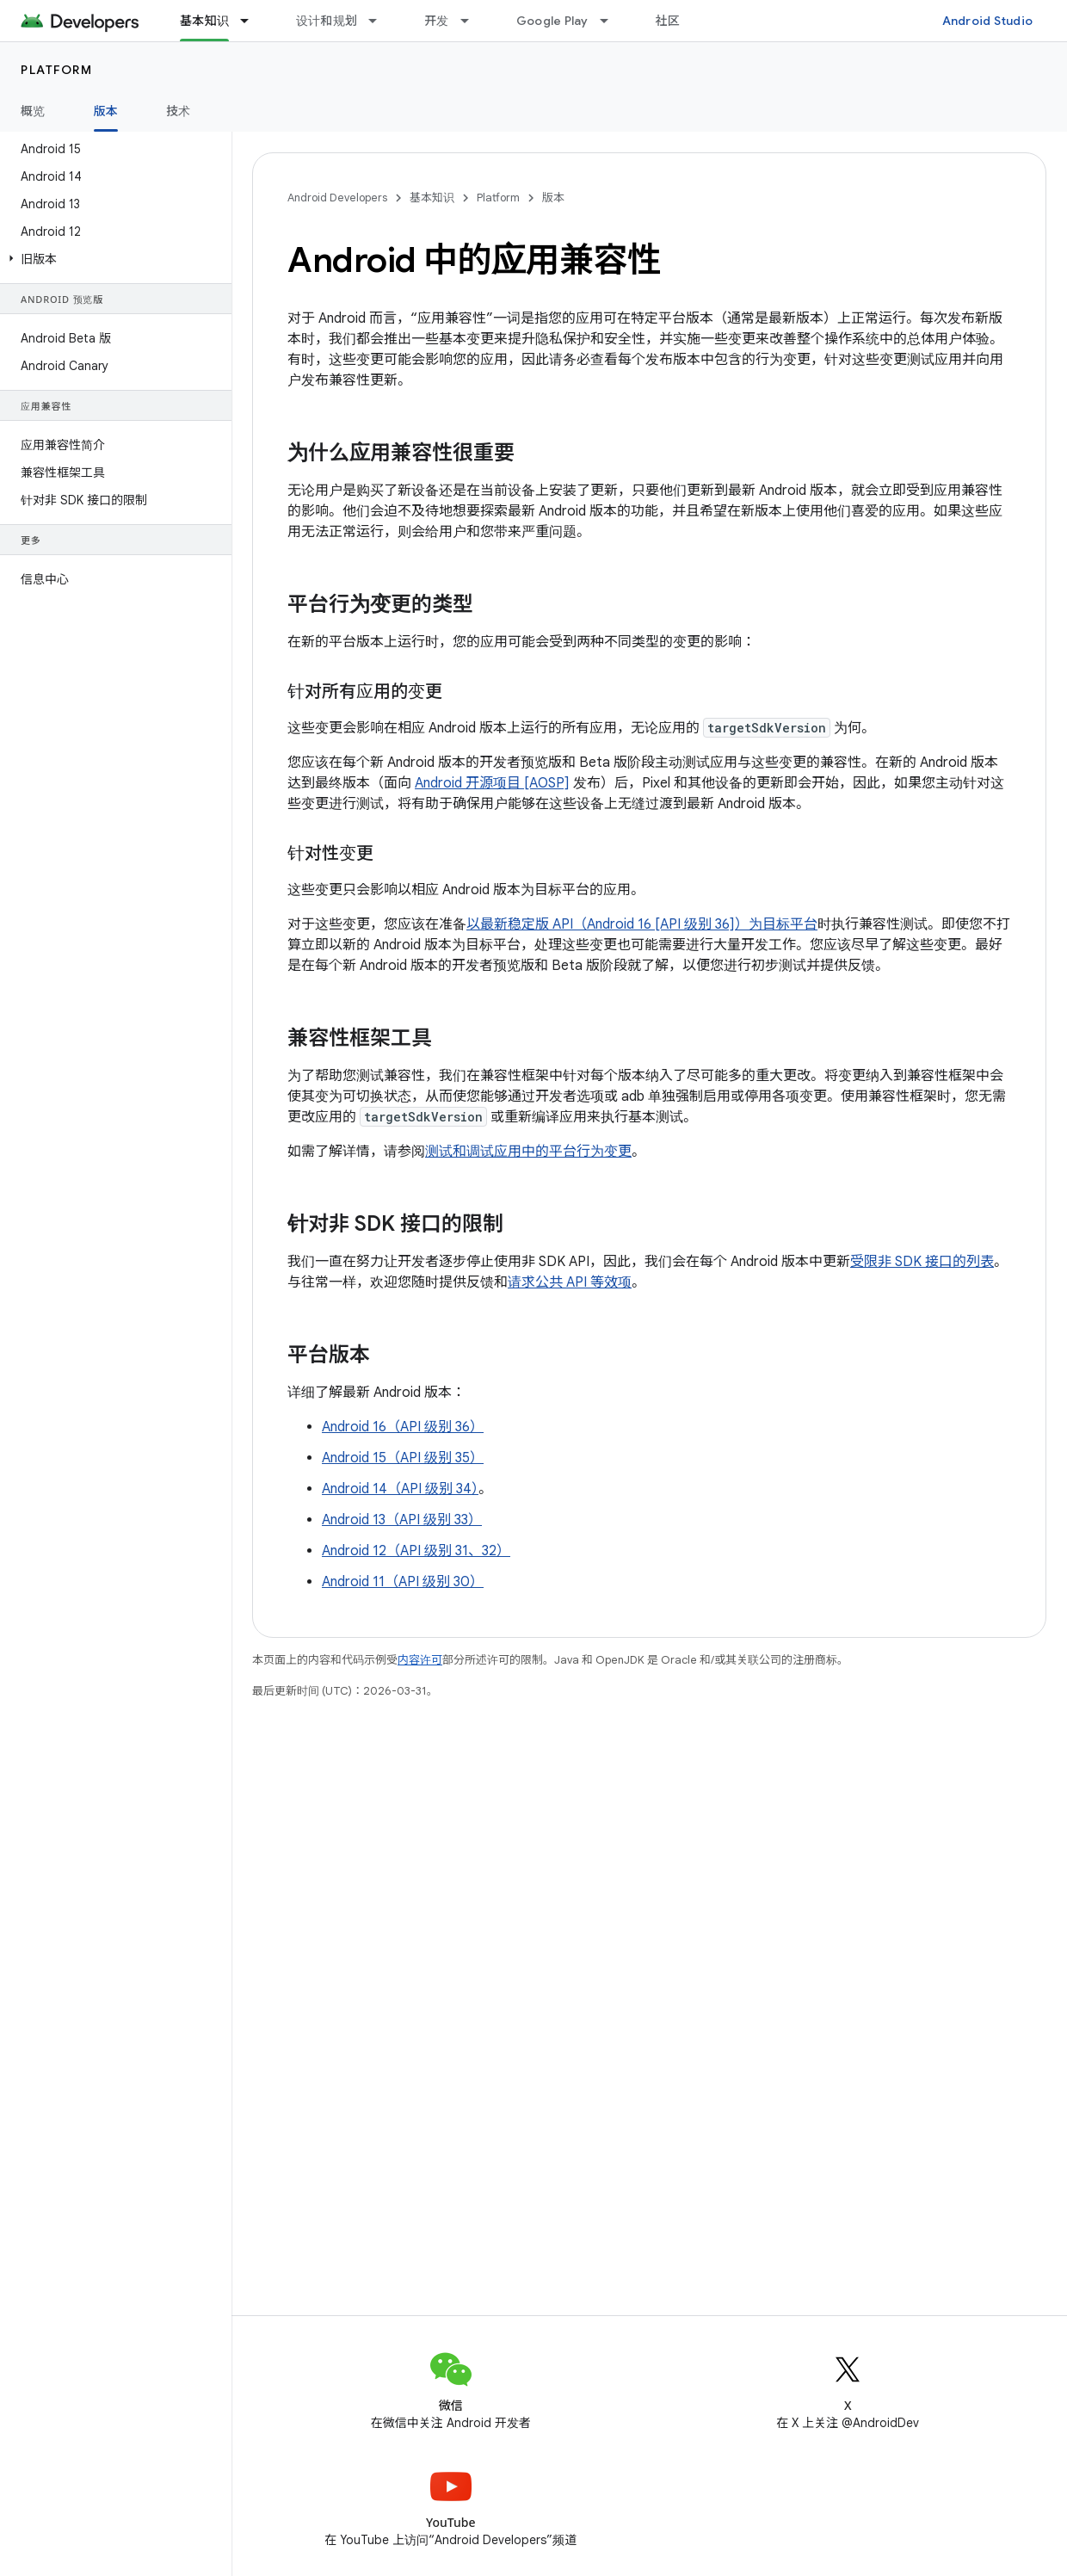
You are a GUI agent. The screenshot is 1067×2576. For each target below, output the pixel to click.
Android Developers (337, 197)
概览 (33, 111)
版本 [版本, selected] (106, 111)
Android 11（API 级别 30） (403, 1582)
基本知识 (432, 197)
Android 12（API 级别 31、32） (416, 1551)
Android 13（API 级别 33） (402, 1520)
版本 (553, 197)
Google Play (552, 20)
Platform (56, 69)
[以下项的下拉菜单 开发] (472, 20)
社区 (668, 20)
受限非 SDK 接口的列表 (922, 1261)
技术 (178, 111)
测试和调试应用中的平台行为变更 (528, 1151)
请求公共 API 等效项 (570, 1282)
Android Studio (987, 20)
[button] (112, 259)
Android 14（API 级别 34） (400, 1489)
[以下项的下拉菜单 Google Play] (612, 20)
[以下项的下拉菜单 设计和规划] (380, 20)
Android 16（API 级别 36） (403, 1427)
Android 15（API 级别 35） (403, 1458)
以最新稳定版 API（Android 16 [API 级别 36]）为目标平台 (641, 924)
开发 (436, 20)
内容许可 (420, 1659)
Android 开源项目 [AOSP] (492, 783)
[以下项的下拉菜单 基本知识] (252, 20)
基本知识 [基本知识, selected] (204, 20)
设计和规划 (326, 20)
